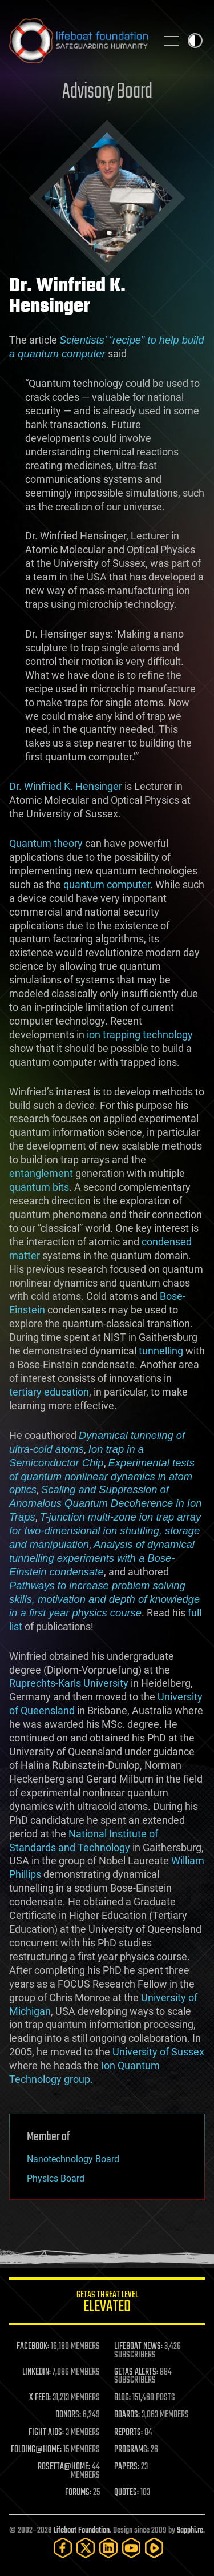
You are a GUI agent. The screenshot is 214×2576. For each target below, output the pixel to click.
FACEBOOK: (33, 2346)
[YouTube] (131, 2548)
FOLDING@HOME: (36, 2449)
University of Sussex (158, 2052)
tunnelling (161, 1351)
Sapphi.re (190, 2530)
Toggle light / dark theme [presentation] (195, 40)
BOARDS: (127, 2415)
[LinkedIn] (108, 2548)
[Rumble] (154, 2548)
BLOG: (122, 2397)
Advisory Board (107, 92)
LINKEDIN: (36, 2372)
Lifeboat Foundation (82, 2530)
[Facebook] (63, 2548)
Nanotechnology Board (73, 2159)
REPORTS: (128, 2432)
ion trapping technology (140, 1035)
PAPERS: (126, 2467)
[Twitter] (85, 2548)
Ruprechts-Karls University (68, 1683)
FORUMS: (78, 2492)
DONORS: (68, 2415)
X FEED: (40, 2397)
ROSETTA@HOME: (64, 2467)
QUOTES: (126, 2492)
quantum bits (39, 1187)
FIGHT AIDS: (46, 2432)
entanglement (41, 1173)
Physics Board (55, 2178)
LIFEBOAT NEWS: (138, 2346)
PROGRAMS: (131, 2449)
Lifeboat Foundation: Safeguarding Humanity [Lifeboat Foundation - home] (78, 40)
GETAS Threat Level (107, 2303)
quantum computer (106, 884)
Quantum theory (46, 843)
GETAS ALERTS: (136, 2372)
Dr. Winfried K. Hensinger (65, 786)
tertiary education (49, 1392)
